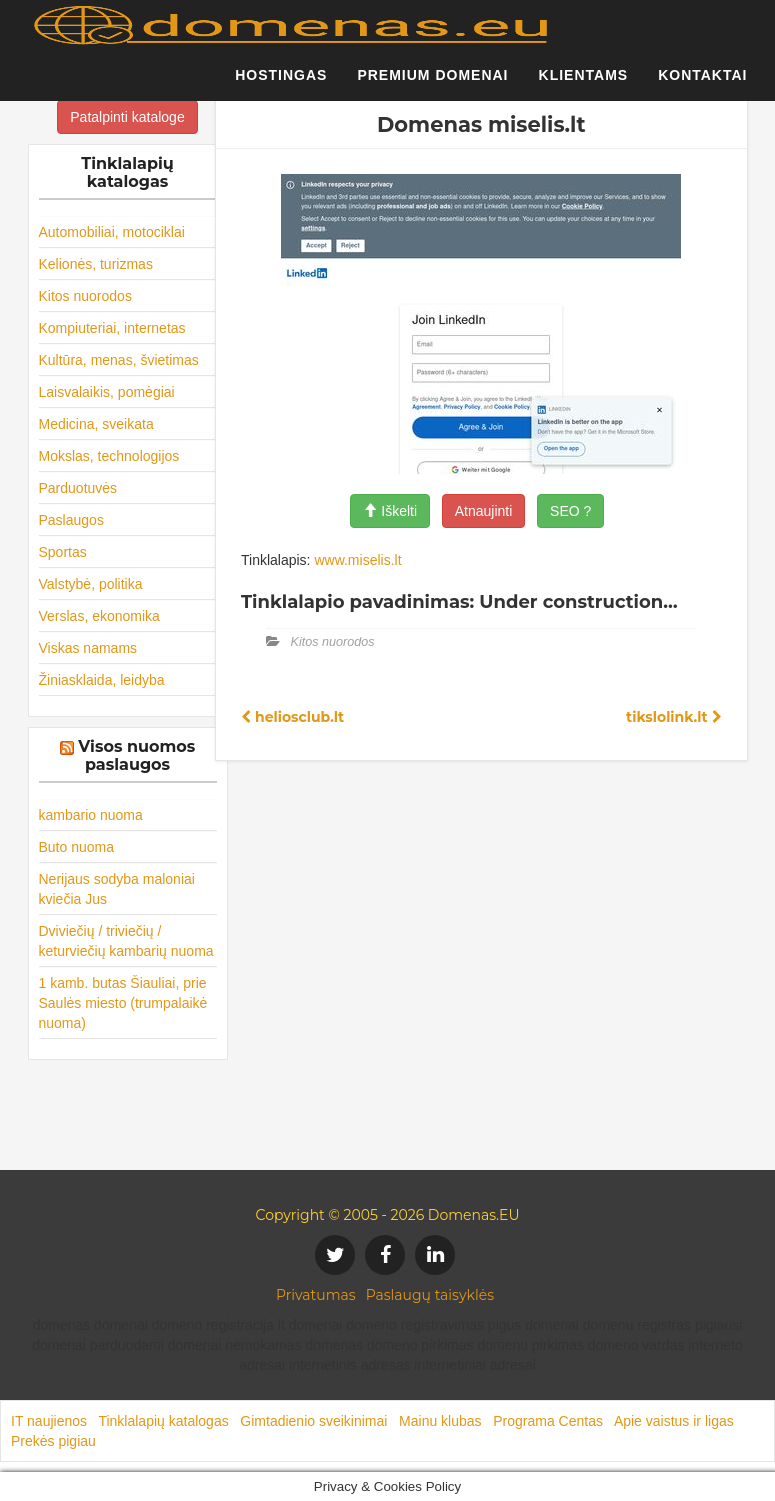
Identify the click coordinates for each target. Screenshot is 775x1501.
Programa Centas (548, 1421)
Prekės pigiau (53, 1441)
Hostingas (281, 85)
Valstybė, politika (91, 584)
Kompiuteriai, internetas (112, 328)
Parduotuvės (78, 488)
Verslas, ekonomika (99, 616)
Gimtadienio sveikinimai (313, 1421)
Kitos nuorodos (85, 296)
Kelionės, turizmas (96, 264)
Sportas (63, 552)
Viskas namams (88, 648)
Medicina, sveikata (96, 424)
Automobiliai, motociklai (112, 232)
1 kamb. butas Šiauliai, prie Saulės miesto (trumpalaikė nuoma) (123, 1003)
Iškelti (390, 511)
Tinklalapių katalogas (163, 1421)
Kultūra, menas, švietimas (119, 360)
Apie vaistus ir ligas (674, 1421)
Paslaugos (71, 520)
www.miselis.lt (357, 560)
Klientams (584, 85)
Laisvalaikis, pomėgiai (107, 392)
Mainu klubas (440, 1421)
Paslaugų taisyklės (430, 1295)
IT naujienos (49, 1421)
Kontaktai (702, 85)
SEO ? (570, 511)
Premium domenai (432, 85)
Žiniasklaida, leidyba (102, 680)
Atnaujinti (484, 511)
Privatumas (316, 1295)
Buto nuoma (77, 847)
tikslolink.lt (673, 717)
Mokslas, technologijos (109, 456)
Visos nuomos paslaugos (136, 755)
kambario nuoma (91, 815)
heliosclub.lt (292, 717)
